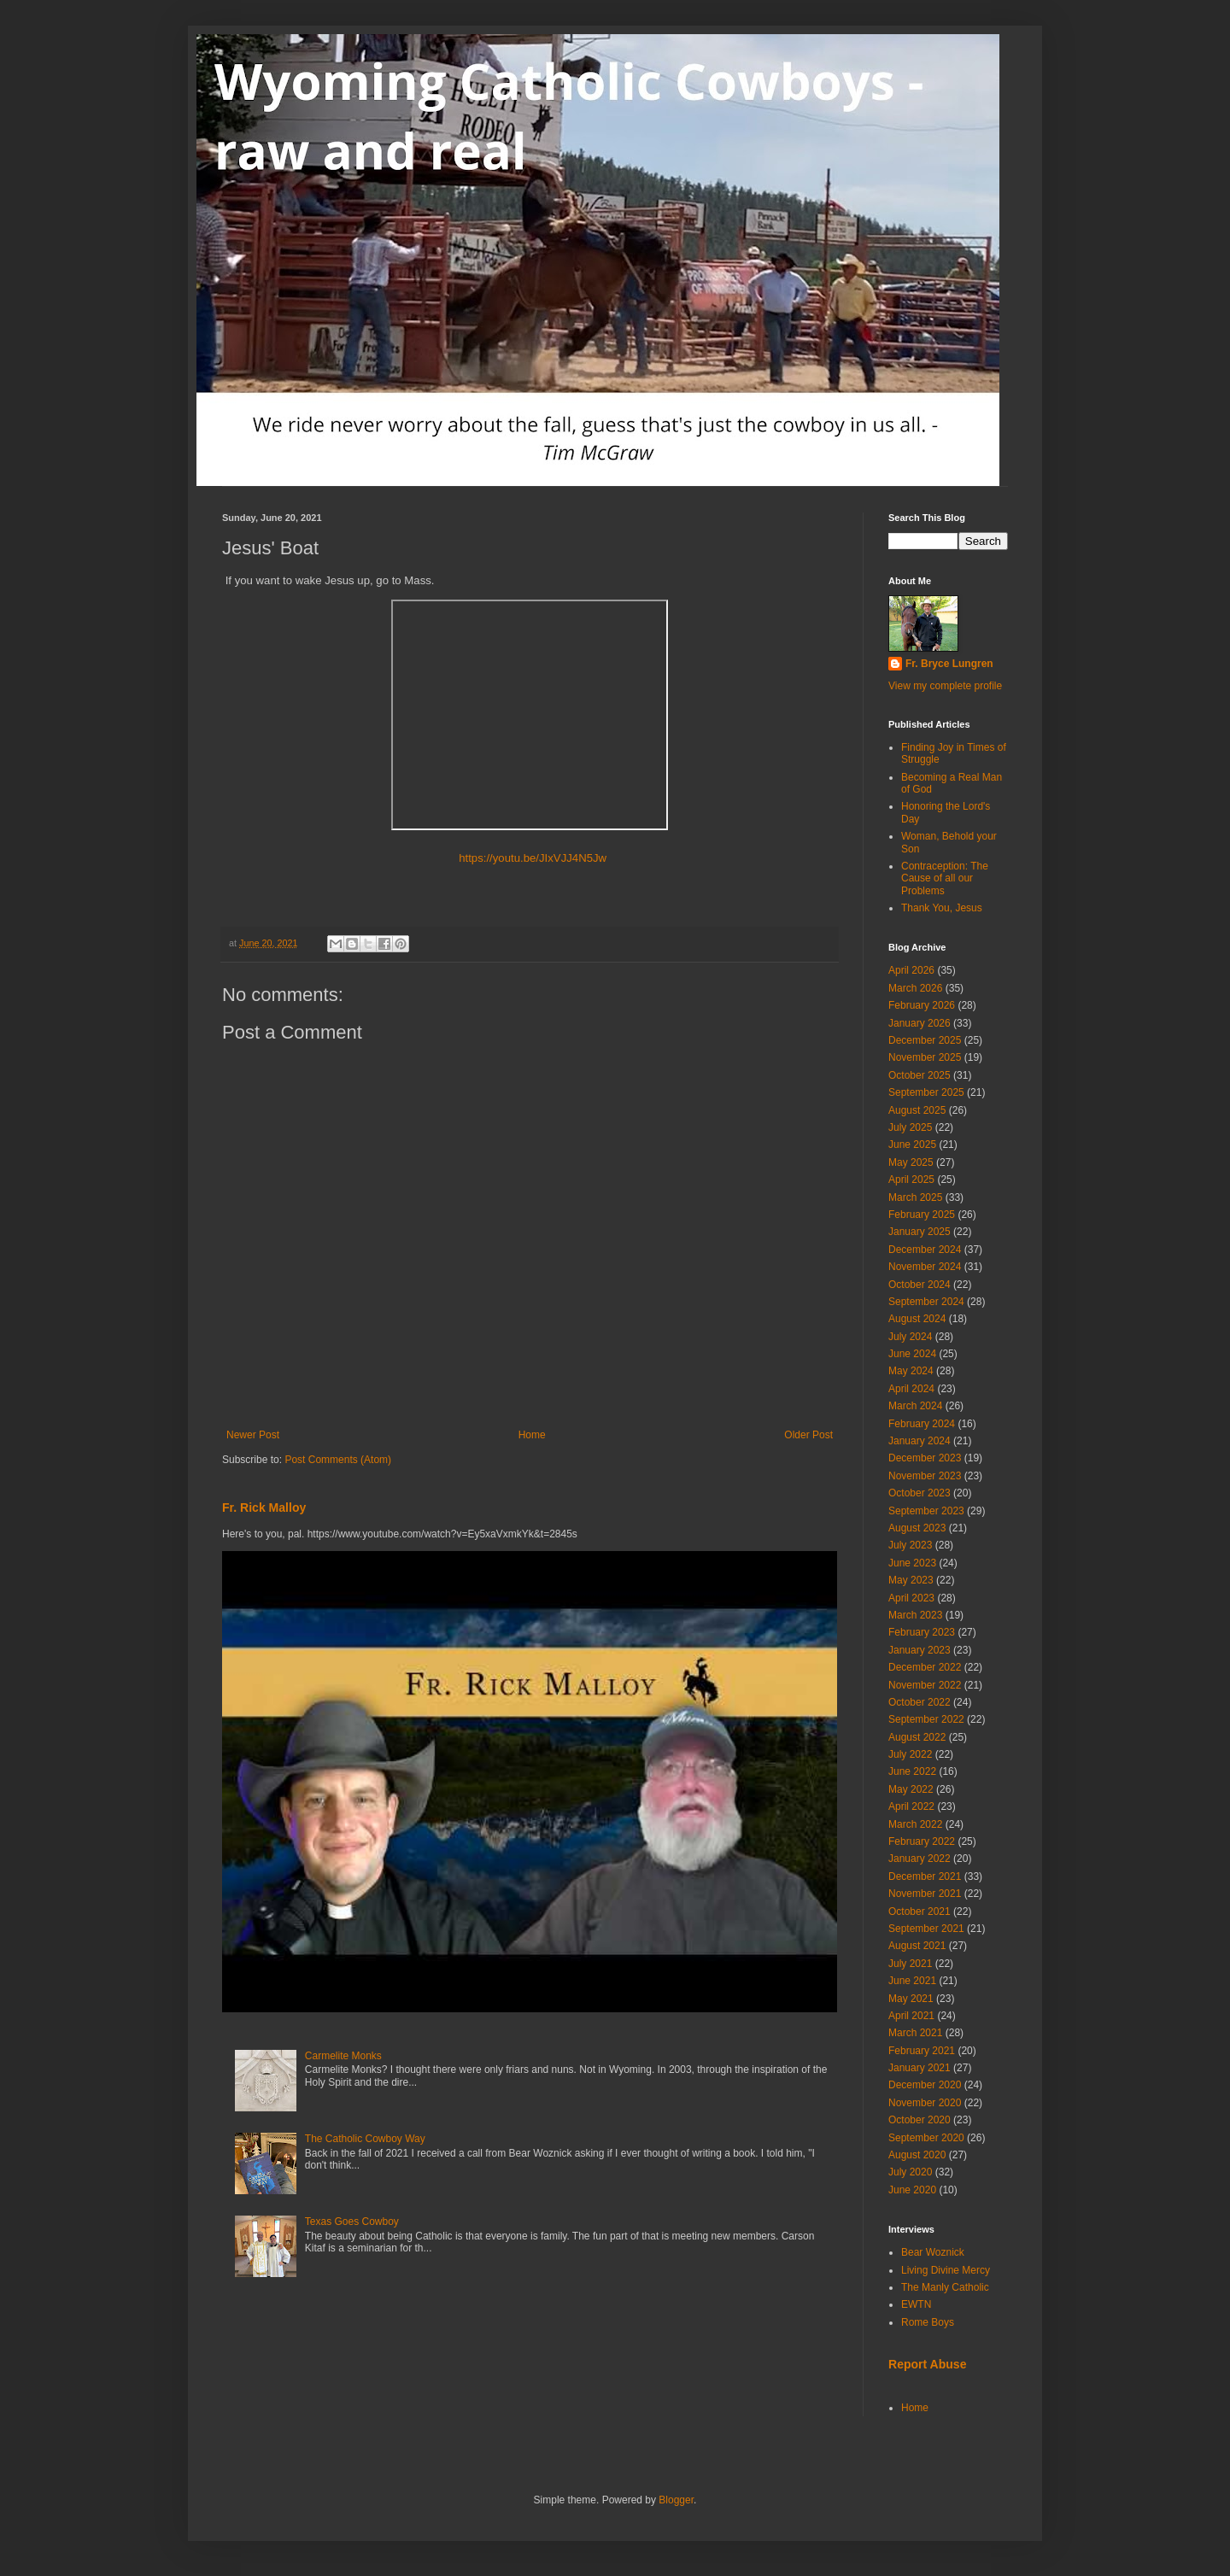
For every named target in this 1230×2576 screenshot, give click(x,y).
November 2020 (924, 2103)
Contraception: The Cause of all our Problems (944, 878)
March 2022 (915, 1824)
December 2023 (924, 1458)
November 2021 (924, 1894)
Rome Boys (927, 2322)
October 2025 (919, 1075)
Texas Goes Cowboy (352, 2222)
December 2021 (924, 1876)
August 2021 (917, 1946)
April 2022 (911, 1806)
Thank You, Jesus (941, 908)
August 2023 (917, 1528)
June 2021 (912, 1981)
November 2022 (924, 1685)
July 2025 (910, 1127)
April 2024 (911, 1389)
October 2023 (919, 1493)
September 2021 (926, 1929)
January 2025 (919, 1232)
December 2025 (924, 1040)
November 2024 (924, 1267)
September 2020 (926, 2138)
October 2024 (919, 1285)
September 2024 (926, 1302)
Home (532, 1435)
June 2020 (912, 2190)
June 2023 (912, 1563)
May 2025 (911, 1162)
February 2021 (921, 2051)
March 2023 (915, 1615)
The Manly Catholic (945, 2287)
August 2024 (917, 1319)
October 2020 (919, 2120)
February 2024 (921, 1424)
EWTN (916, 2304)
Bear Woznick (932, 2252)
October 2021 (919, 1911)
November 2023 (924, 1476)
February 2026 (921, 1005)
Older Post (808, 1435)
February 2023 (921, 1632)
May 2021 (911, 1999)
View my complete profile (945, 686)
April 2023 (911, 1598)
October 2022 (919, 1702)
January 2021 (919, 2068)
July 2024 (910, 1337)
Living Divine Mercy (945, 2270)
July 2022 (910, 1754)
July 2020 (910, 2172)
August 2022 (917, 1737)
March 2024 (915, 1406)
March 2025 (915, 1197)
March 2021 (915, 2033)
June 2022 (912, 1771)
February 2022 (921, 1841)
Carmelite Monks (343, 2056)
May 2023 (911, 1580)
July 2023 (910, 1545)
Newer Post (252, 1435)
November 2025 (924, 1057)
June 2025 (912, 1144)
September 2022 (926, 1719)
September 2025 (926, 1092)
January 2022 (919, 1859)
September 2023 (926, 1511)
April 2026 (911, 970)
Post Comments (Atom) (337, 1460)
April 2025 (911, 1180)
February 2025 (921, 1215)
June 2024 (912, 1354)
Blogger (676, 2500)
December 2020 (924, 2085)
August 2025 (917, 1110)
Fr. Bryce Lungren (949, 664)
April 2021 (911, 2016)
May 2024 (911, 1371)
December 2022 (924, 1667)
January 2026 (919, 1023)
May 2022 (911, 1789)
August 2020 (917, 2155)
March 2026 (915, 988)
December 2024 (924, 1250)
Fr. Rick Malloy (264, 1507)
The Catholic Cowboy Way (365, 2139)
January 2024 (919, 1441)
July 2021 (910, 1964)
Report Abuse (927, 2364)
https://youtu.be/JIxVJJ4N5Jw (530, 858)
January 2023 (919, 1650)
